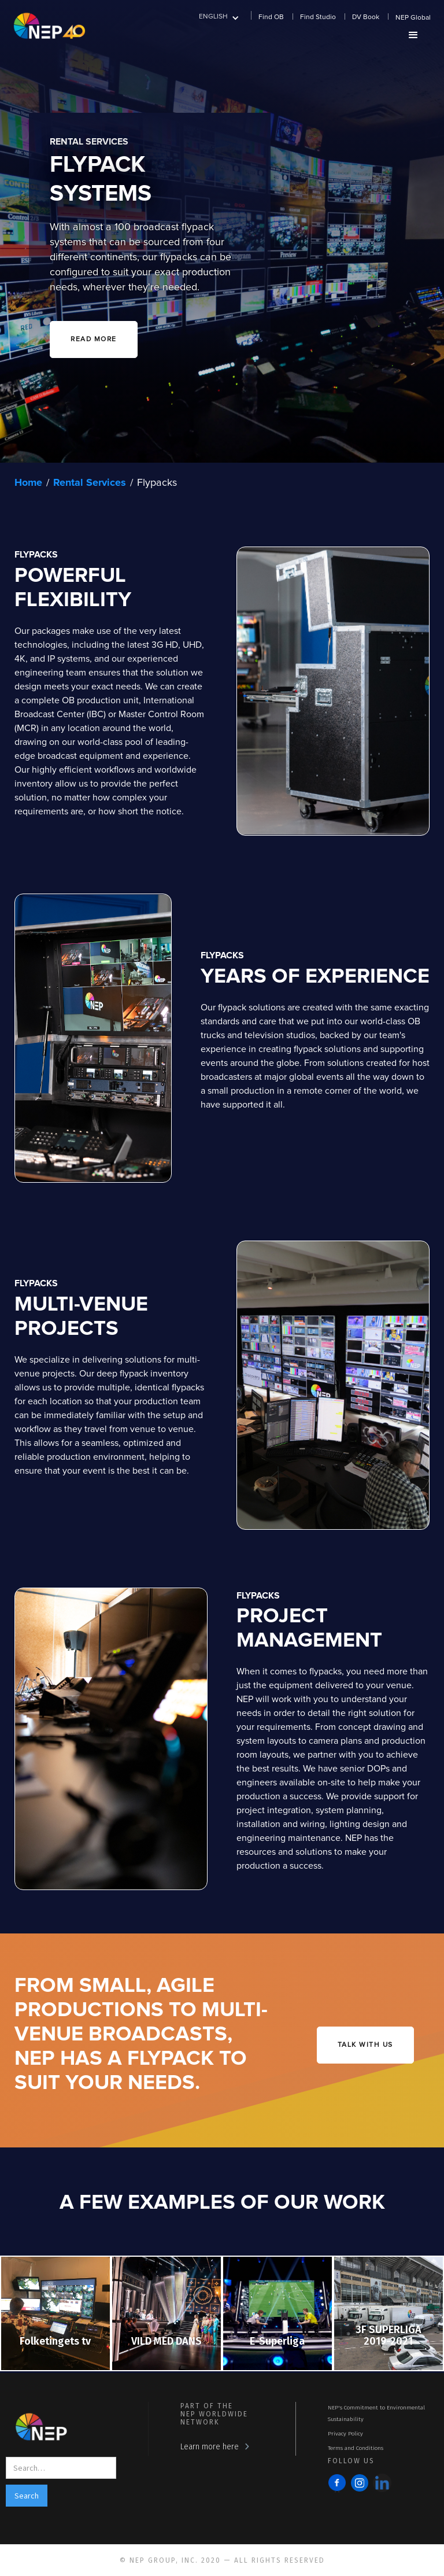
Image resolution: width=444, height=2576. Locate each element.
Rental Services (89, 483)
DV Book (365, 17)
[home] (49, 25)
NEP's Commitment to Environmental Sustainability (376, 2413)
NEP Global (413, 17)
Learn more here (209, 2447)
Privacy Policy (345, 2433)
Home (28, 483)
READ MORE (94, 339)
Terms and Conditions (355, 2448)
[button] (219, 16)
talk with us (365, 2045)
